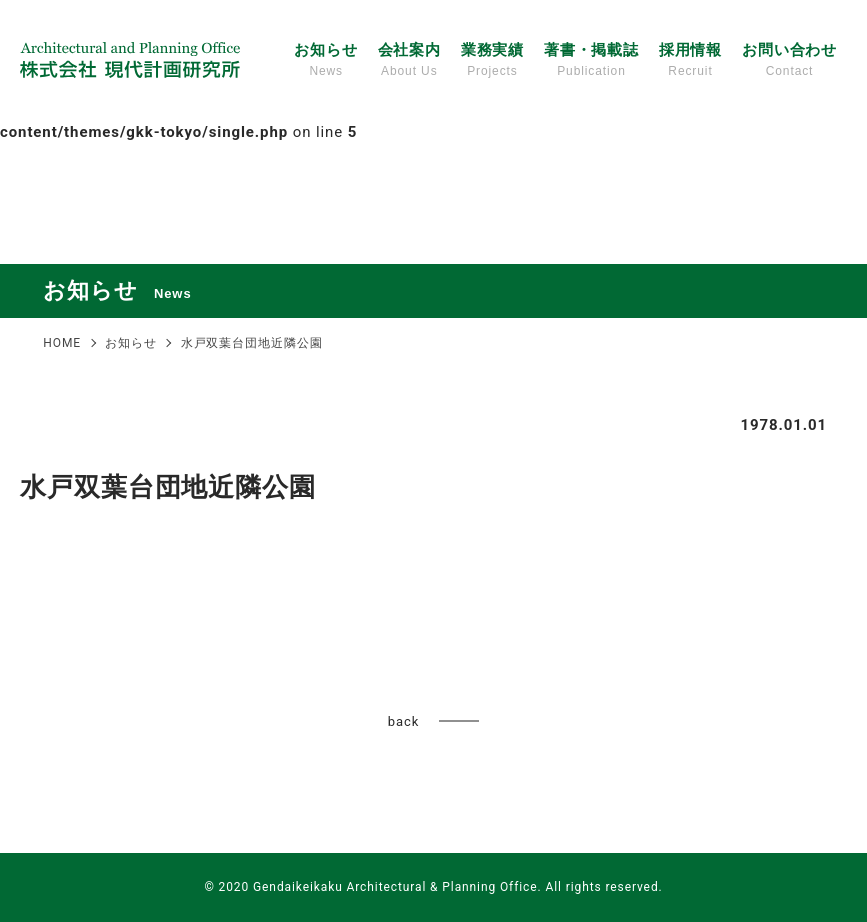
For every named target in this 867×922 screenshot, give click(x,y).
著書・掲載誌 (591, 61)
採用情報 (691, 61)
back (403, 721)
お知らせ (326, 61)
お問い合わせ (789, 61)
